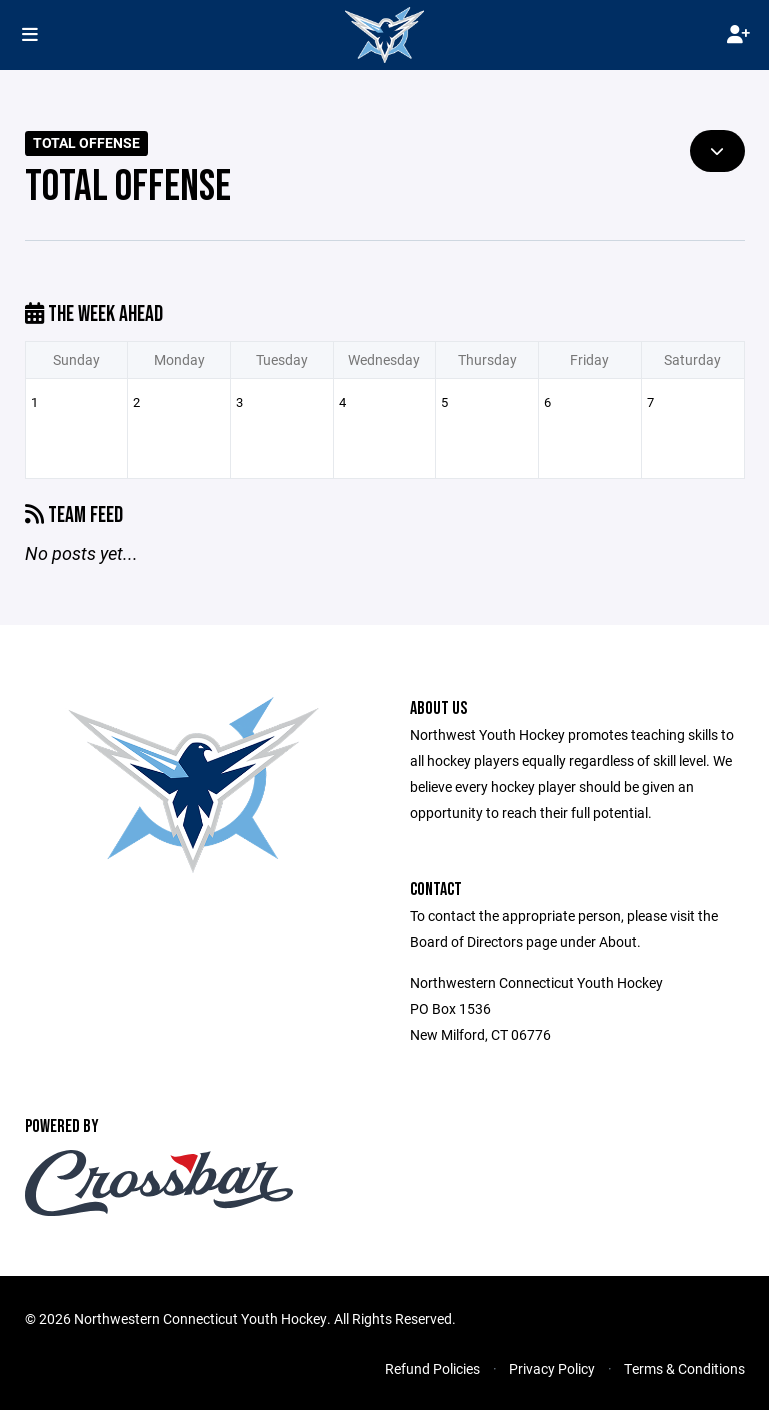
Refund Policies (432, 1368)
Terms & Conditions (684, 1368)
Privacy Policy (552, 1368)
